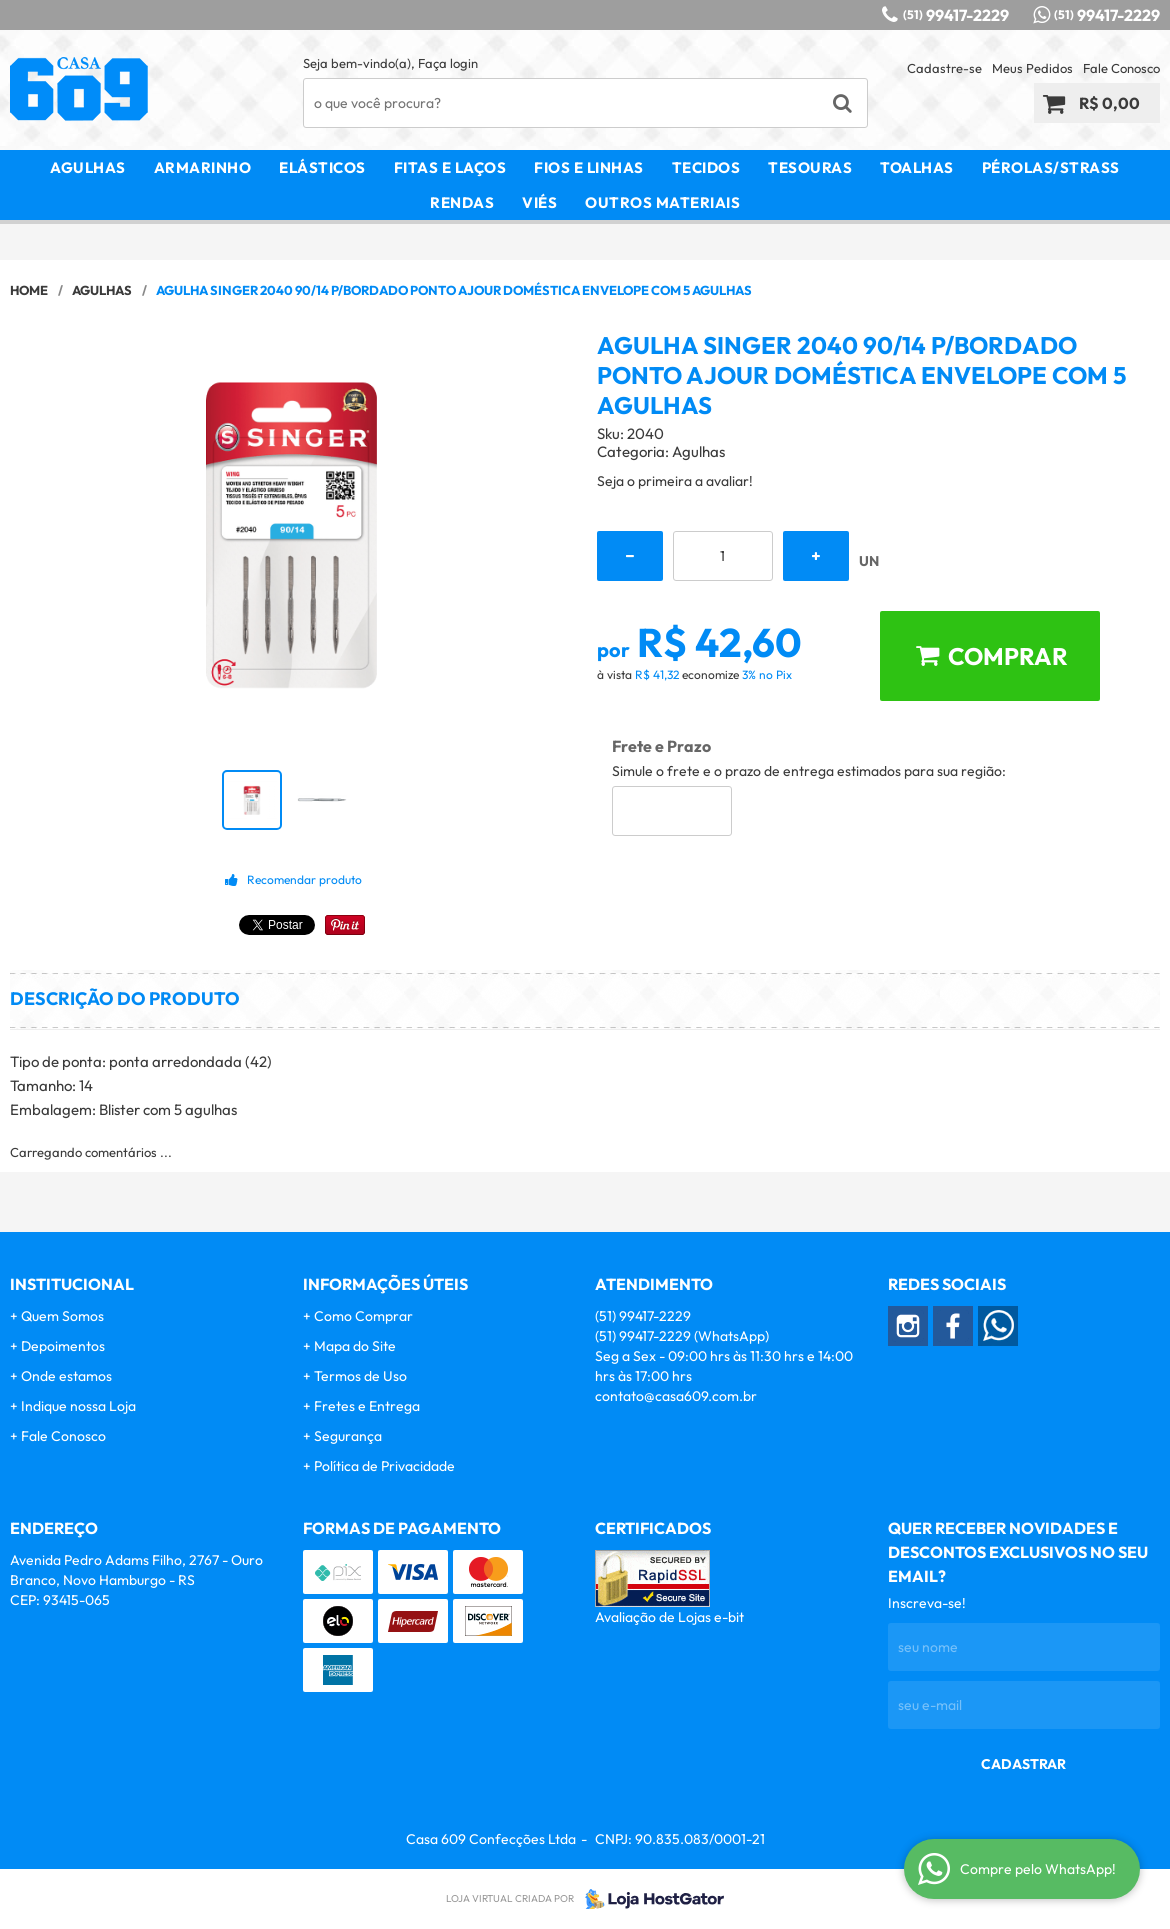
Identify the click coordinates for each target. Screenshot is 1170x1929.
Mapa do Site (355, 1346)
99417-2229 (956, 15)
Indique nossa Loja (78, 1406)
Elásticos (322, 167)
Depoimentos (63, 1346)
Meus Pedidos (1032, 68)
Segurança (348, 1436)
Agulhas (88, 167)
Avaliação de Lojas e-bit (669, 1617)
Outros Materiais (662, 202)
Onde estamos (66, 1376)
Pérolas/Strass (1051, 167)
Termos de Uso (360, 1376)
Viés (539, 202)
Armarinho (203, 167)
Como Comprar (363, 1316)
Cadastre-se (944, 68)
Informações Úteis (385, 1284)
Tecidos (706, 167)
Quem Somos (62, 1316)
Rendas (462, 202)
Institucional (72, 1284)
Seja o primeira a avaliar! (675, 481)
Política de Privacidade (384, 1466)
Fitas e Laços (450, 167)
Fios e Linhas (589, 167)
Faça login (448, 63)
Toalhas (917, 167)
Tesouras (810, 167)
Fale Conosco (1121, 68)
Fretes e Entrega (367, 1406)
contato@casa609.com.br (676, 1396)
